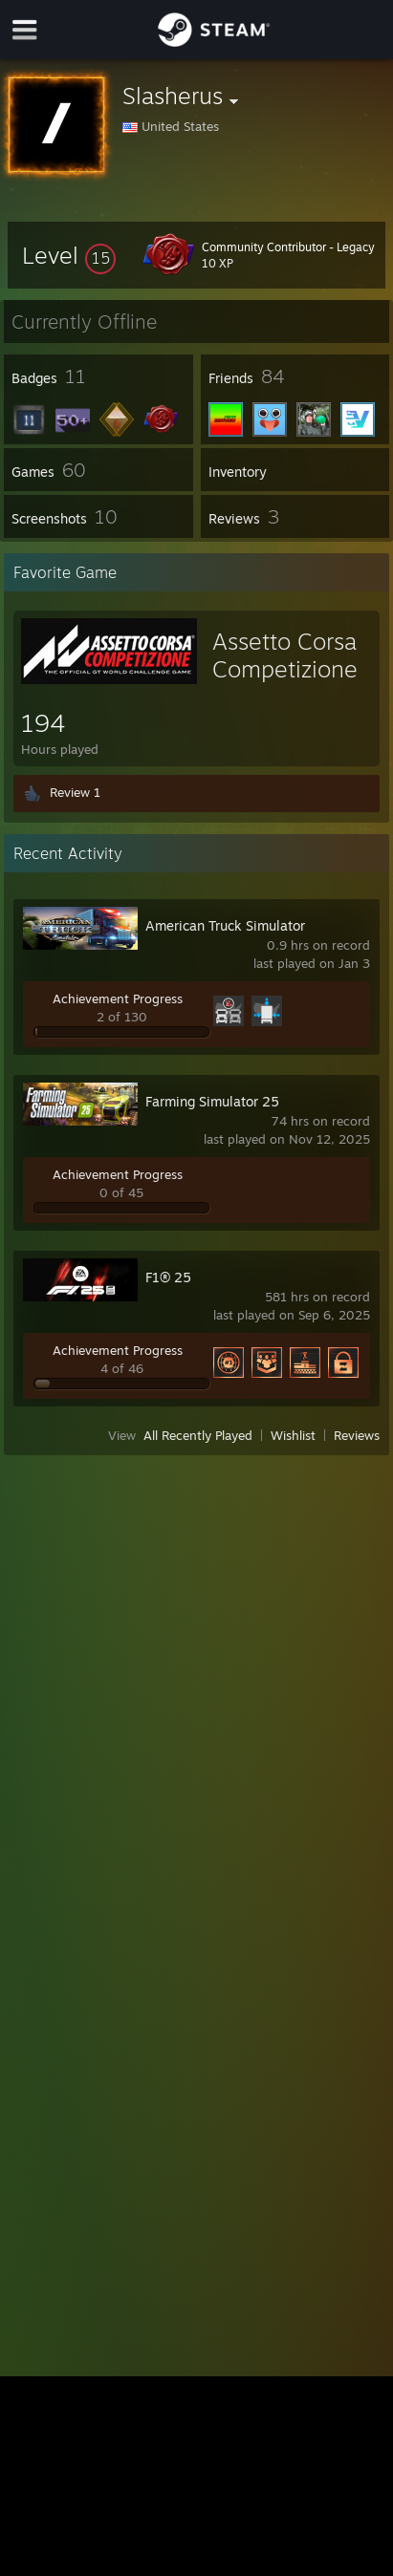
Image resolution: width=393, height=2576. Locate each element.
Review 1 (75, 792)
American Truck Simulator (225, 925)
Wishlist (293, 1435)
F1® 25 (168, 1277)
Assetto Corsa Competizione (285, 655)
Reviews (357, 1435)
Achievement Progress (118, 998)
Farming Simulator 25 (212, 1101)
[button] (69, 255)
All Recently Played (197, 1435)
